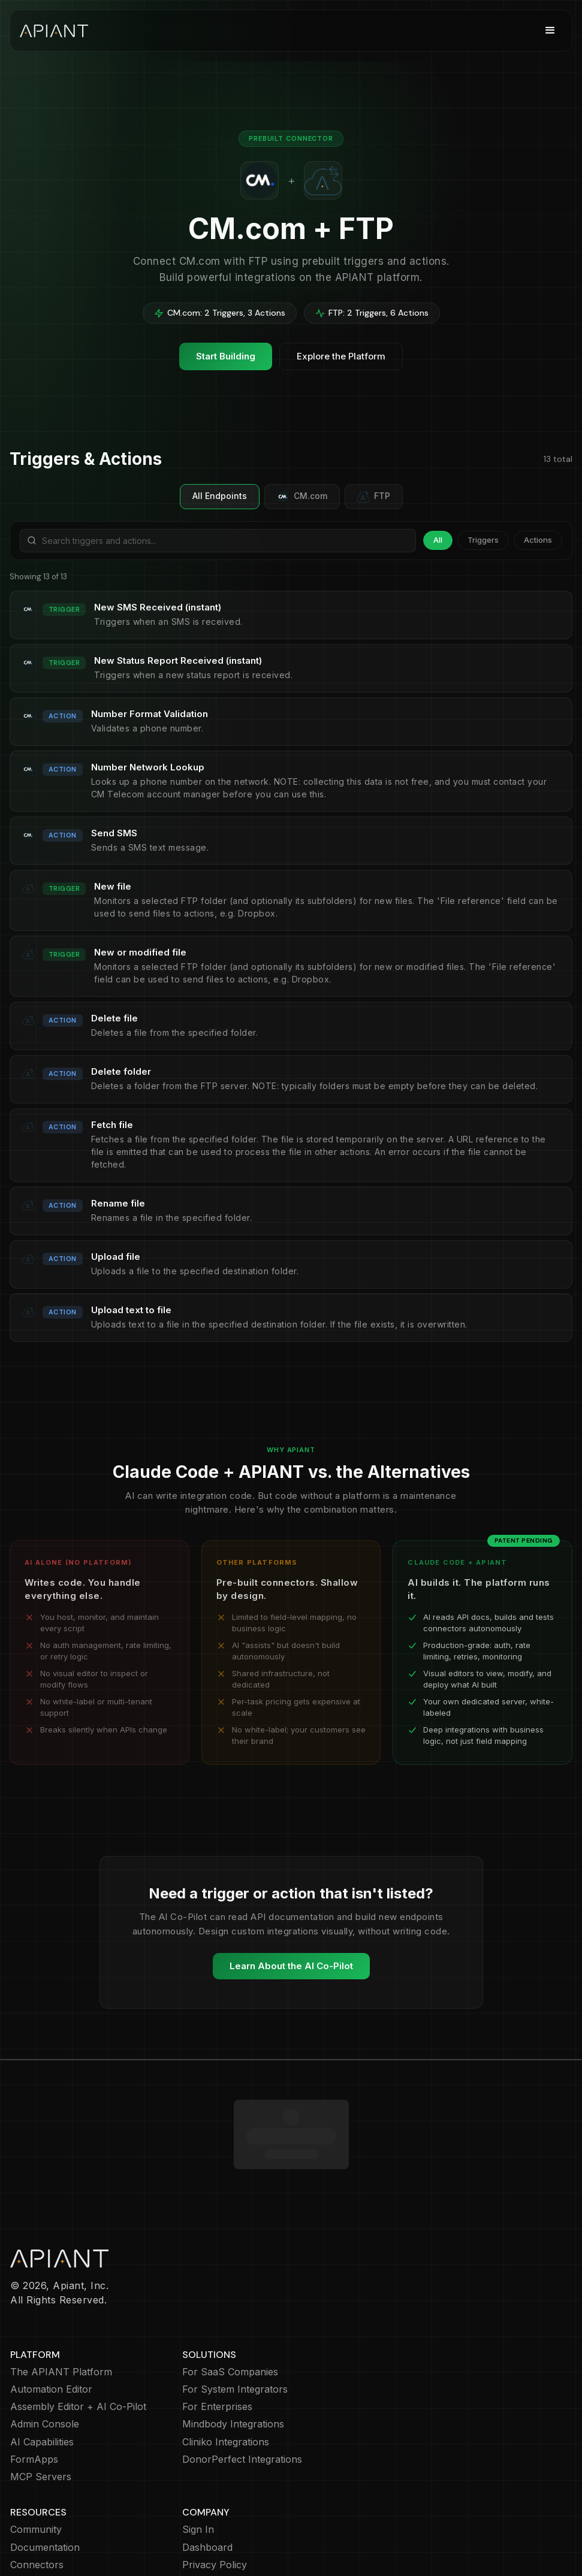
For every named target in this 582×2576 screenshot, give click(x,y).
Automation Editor (51, 2320)
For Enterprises (217, 2337)
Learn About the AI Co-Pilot (291, 1966)
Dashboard (207, 2478)
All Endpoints (219, 496)
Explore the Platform (341, 356)
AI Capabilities (42, 2372)
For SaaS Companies (230, 2302)
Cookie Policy (213, 2512)
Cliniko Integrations (225, 2372)
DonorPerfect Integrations (242, 2390)
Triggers (483, 540)
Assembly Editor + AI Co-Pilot (78, 2337)
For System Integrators (235, 2320)
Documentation (45, 2478)
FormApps (34, 2390)
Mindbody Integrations (233, 2354)
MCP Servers (40, 2407)
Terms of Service (221, 2530)
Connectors (37, 2495)
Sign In (198, 2460)
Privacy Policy (214, 2495)
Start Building (225, 356)
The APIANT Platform (61, 2302)
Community (36, 2460)
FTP (373, 497)
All (437, 540)
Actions (538, 540)
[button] (550, 30)
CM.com (302, 497)
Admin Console (44, 2354)
